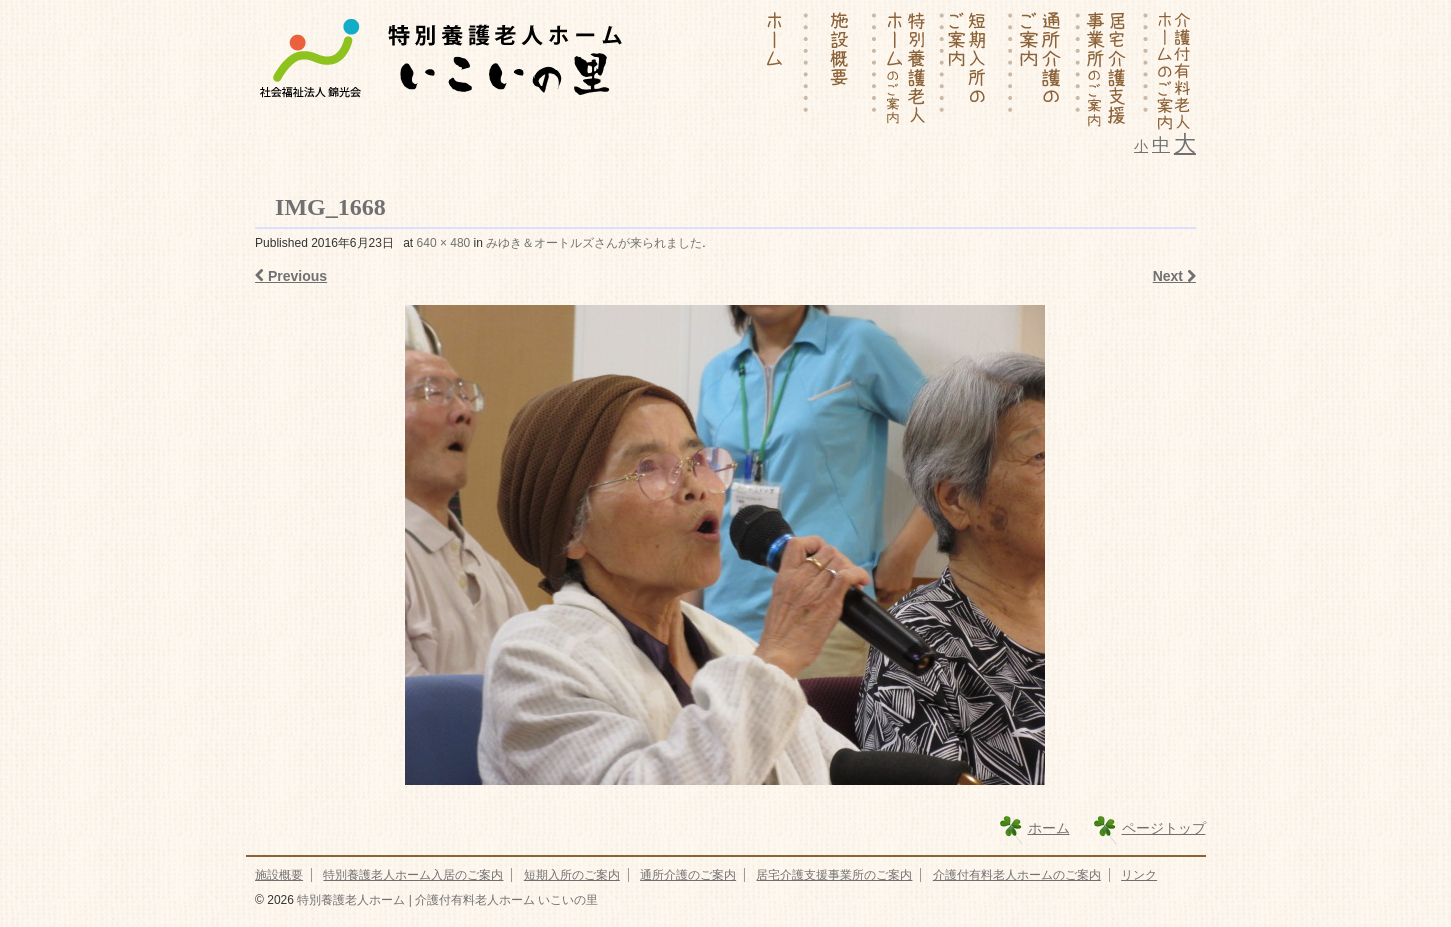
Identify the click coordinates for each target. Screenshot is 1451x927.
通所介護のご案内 (688, 875)
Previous (291, 276)
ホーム (1049, 828)
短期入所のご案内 (572, 875)
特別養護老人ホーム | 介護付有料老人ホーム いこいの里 (446, 900)
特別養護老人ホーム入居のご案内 (413, 875)
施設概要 (279, 875)
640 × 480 (444, 243)
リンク (1139, 875)
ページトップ (1164, 828)
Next (1174, 276)
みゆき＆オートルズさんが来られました (594, 243)
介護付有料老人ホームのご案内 (1017, 875)
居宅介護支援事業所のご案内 (834, 875)
